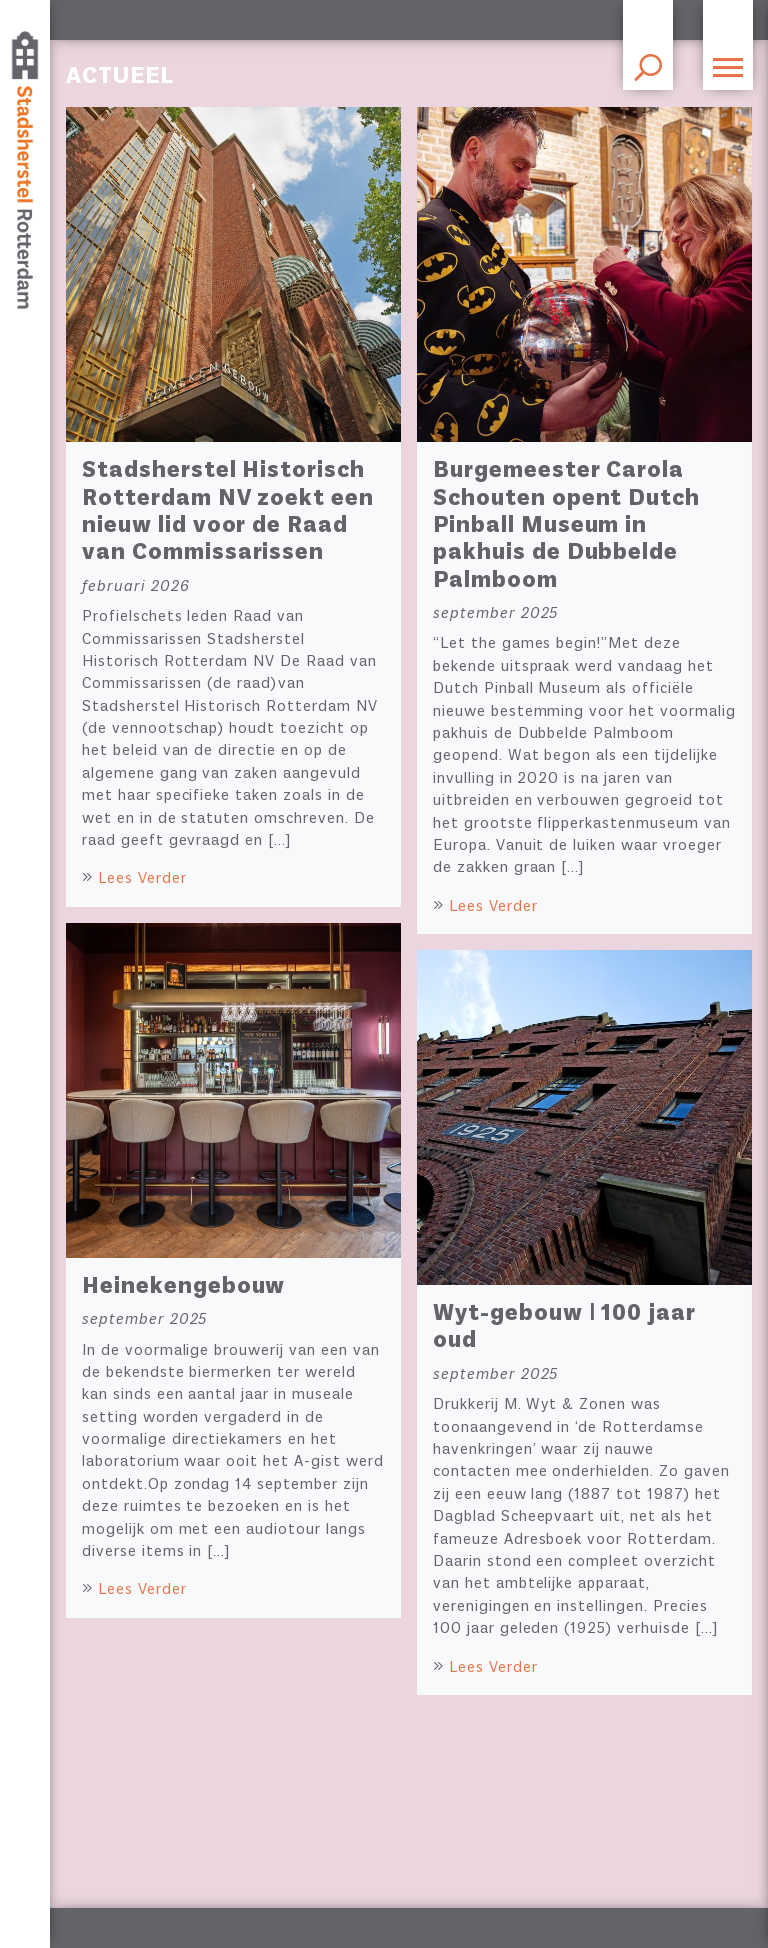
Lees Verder (142, 879)
